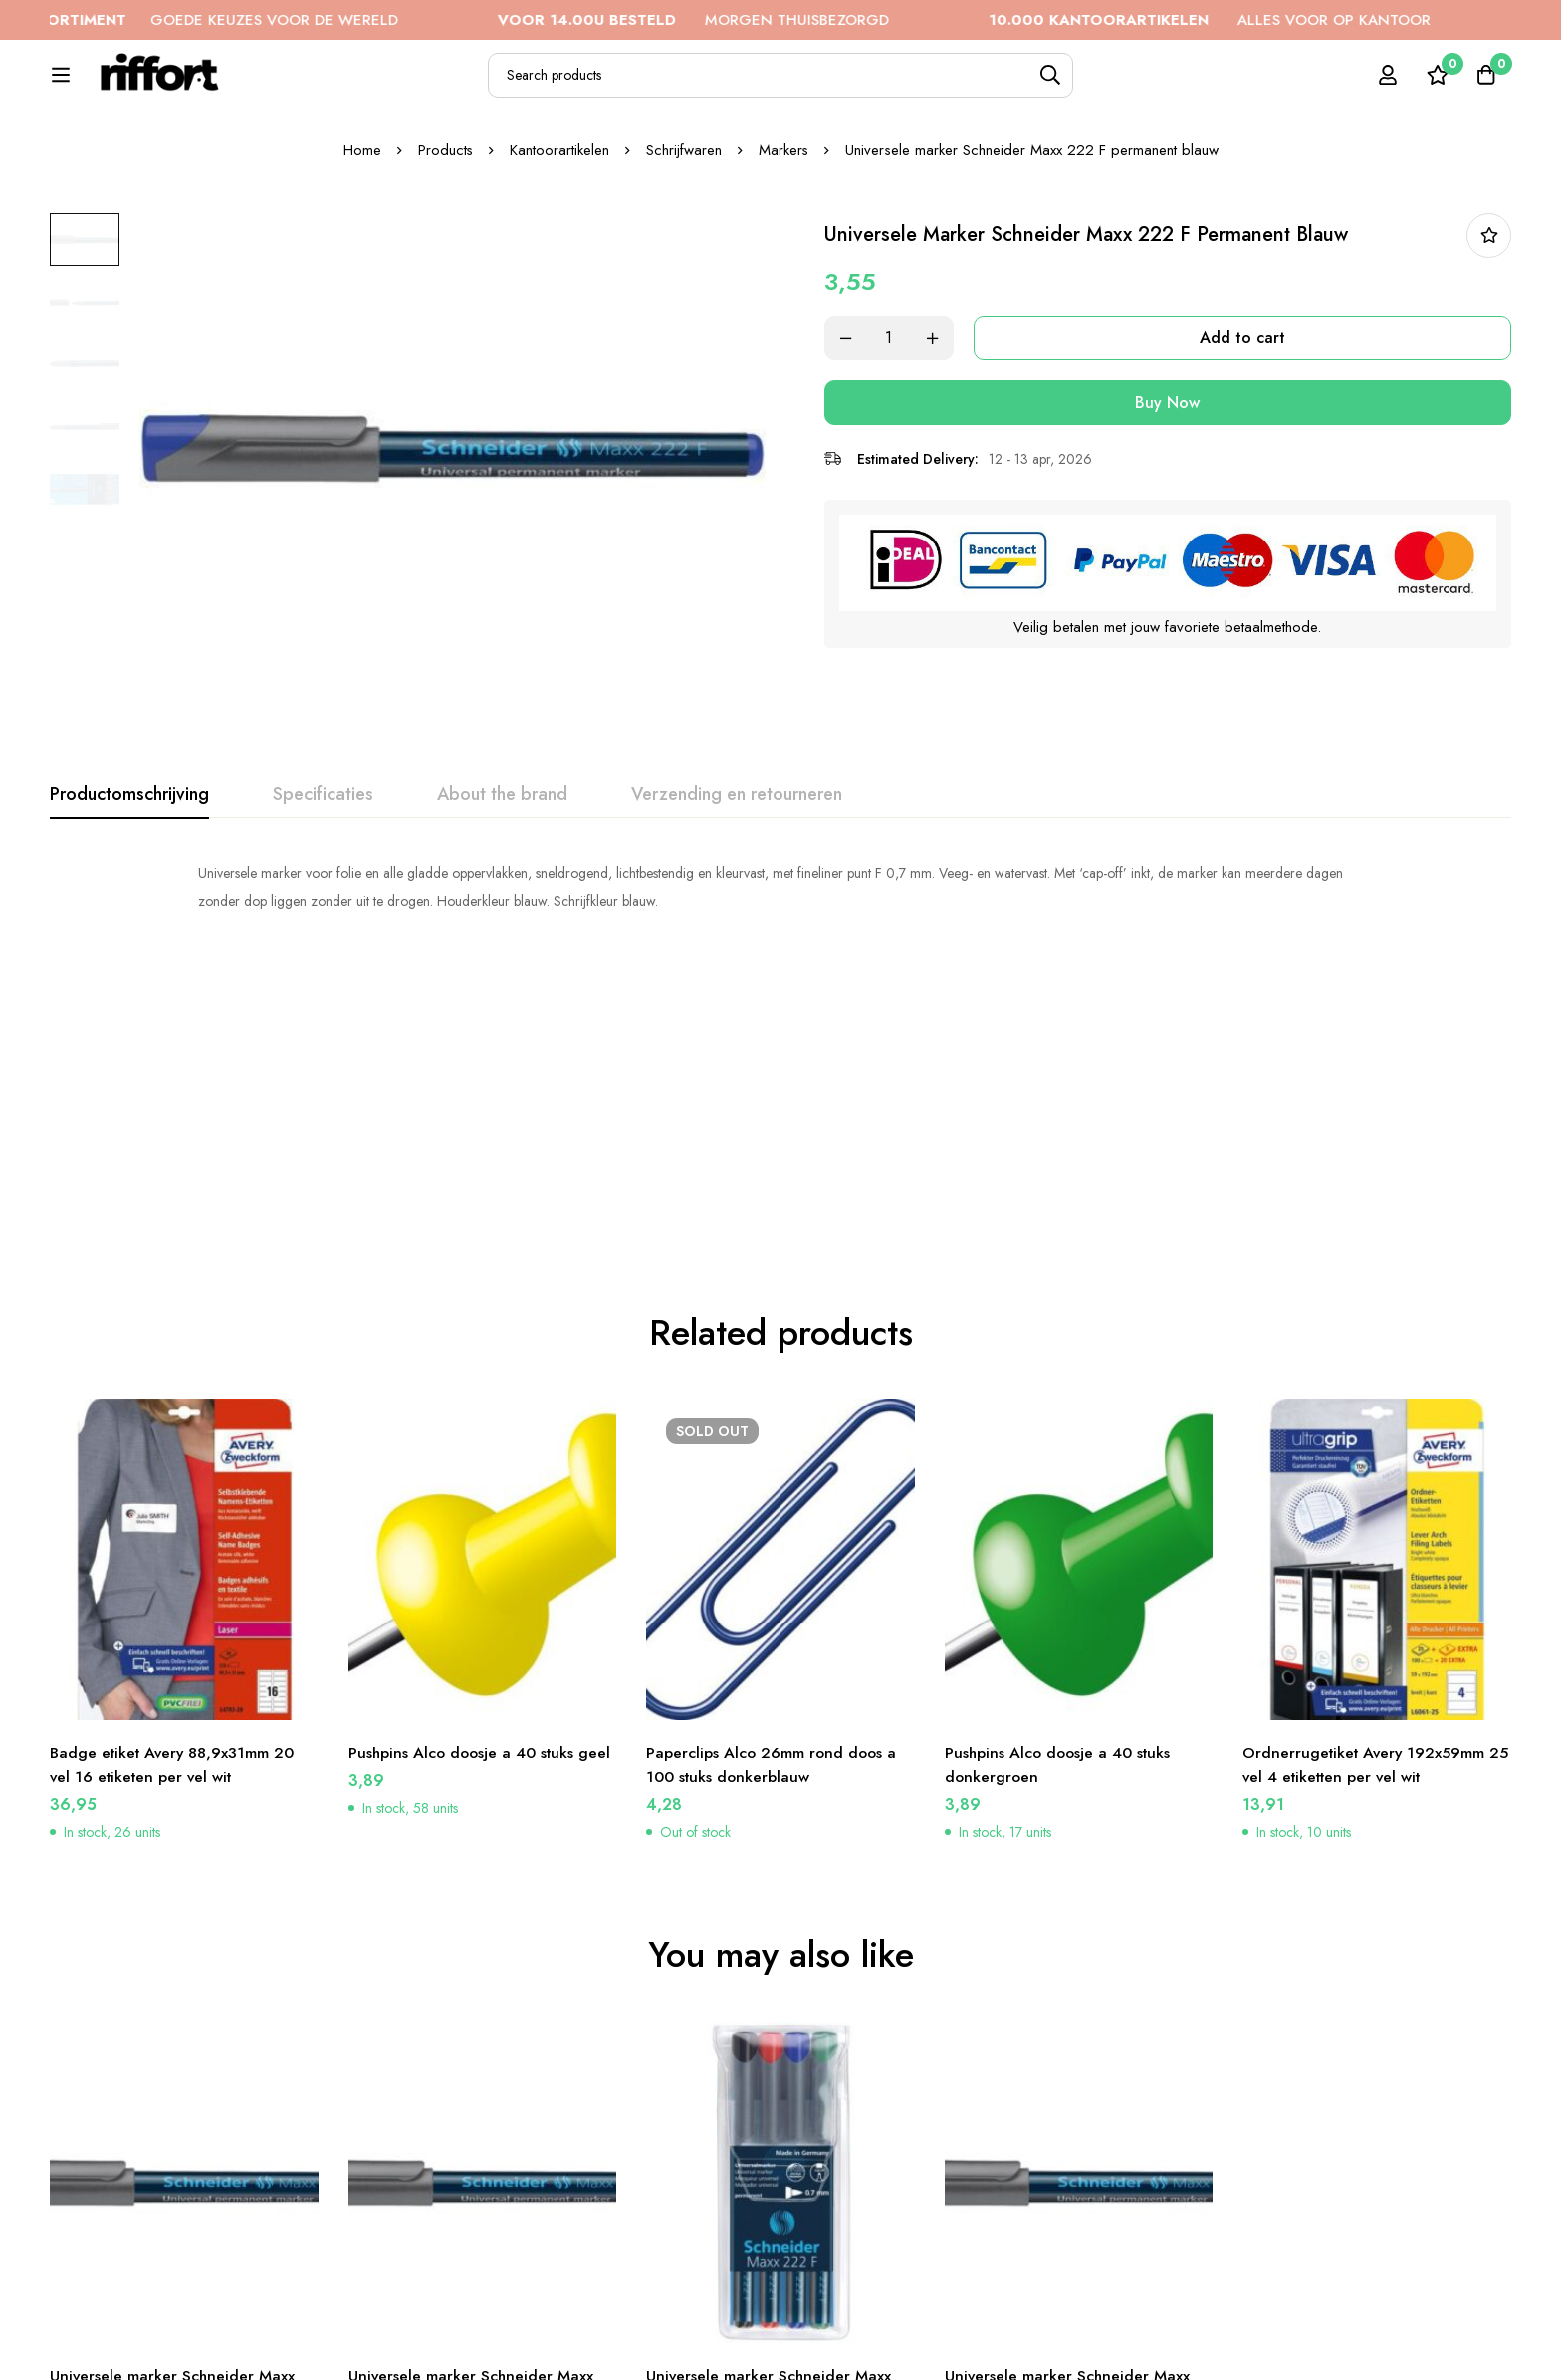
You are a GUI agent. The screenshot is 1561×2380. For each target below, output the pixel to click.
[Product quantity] (900, 405)
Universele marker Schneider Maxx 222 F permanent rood (1068, 2153)
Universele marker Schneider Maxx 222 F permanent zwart (173, 2153)
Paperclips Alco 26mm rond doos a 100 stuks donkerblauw (773, 1530)
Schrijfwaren (684, 218)
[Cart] (1485, 86)
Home (361, 218)
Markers (784, 218)
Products (445, 218)
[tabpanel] (780, 954)
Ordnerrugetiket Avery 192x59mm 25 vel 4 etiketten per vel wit (1366, 1530)
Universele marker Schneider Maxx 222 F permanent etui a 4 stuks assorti (769, 2165)
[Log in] (1386, 86)
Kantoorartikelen (559, 218)
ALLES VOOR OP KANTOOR (1250, 20)
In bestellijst (1488, 303)
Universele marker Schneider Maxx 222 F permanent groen (471, 2153)
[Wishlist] (1435, 86)
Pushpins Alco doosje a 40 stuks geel (482, 1518)
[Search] (1108, 86)
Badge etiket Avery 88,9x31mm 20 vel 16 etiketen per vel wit (176, 1530)
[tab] (129, 863)
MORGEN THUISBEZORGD (734, 20)
